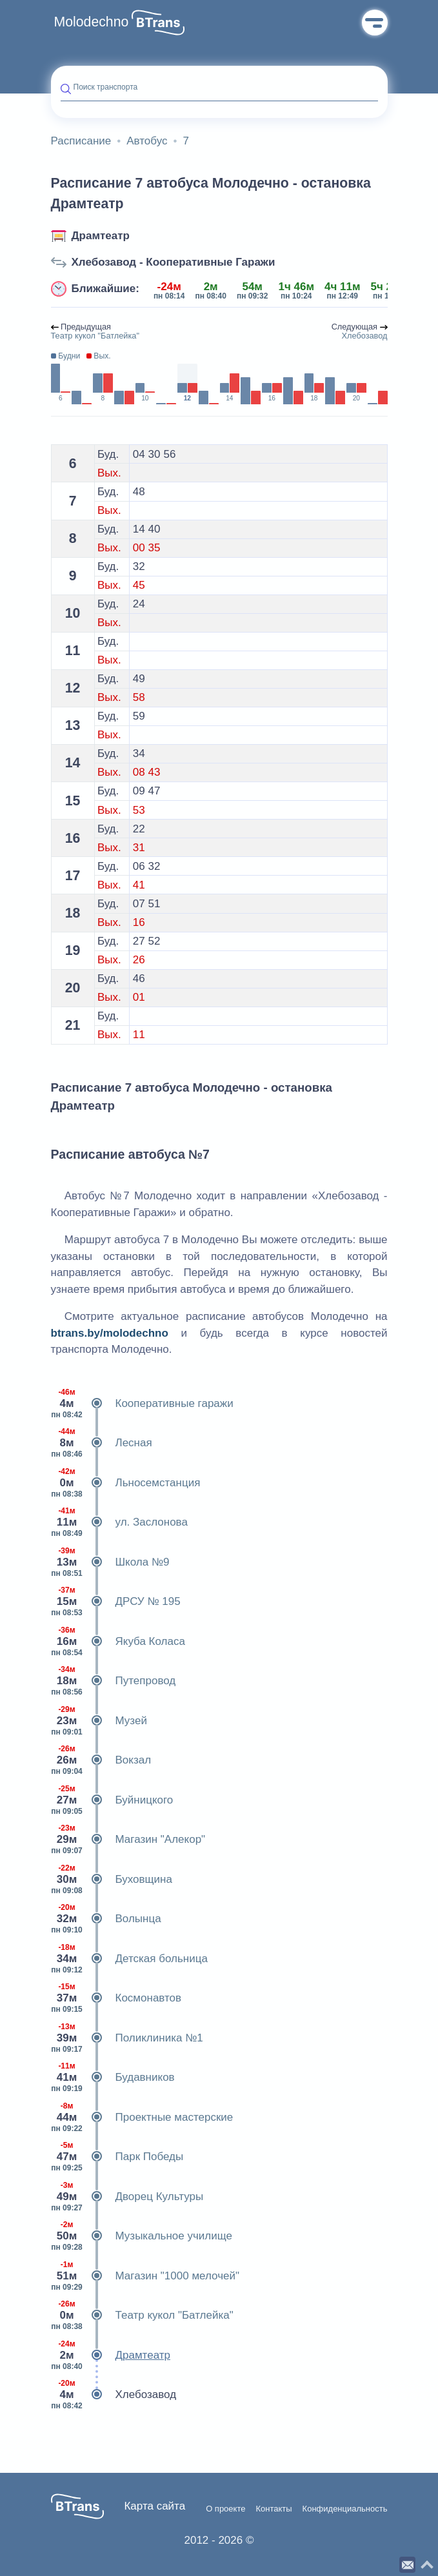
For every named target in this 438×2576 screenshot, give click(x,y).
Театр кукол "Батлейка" (142, 2315)
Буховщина (111, 1879)
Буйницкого (112, 1800)
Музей (99, 1721)
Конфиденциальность (345, 2508)
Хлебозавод (114, 2395)
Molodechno (91, 22)
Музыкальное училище (141, 2236)
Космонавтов (116, 1998)
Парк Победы (117, 2157)
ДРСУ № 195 (116, 1601)
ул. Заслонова (119, 1522)
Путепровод (113, 1681)
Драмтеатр (101, 236)
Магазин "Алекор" (128, 1839)
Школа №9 (110, 1562)
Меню (375, 22)
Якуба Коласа (118, 1641)
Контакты (273, 2508)
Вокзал (101, 1760)
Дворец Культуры (127, 2197)
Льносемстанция (126, 1483)
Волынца (106, 1919)
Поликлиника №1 (127, 2038)
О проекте (225, 2508)
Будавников (113, 2077)
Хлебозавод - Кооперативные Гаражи (173, 262)
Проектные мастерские (142, 2117)
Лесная (101, 1443)
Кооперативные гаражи (142, 1403)
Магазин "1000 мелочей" (145, 2276)
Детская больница (129, 1959)
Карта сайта (154, 2506)
